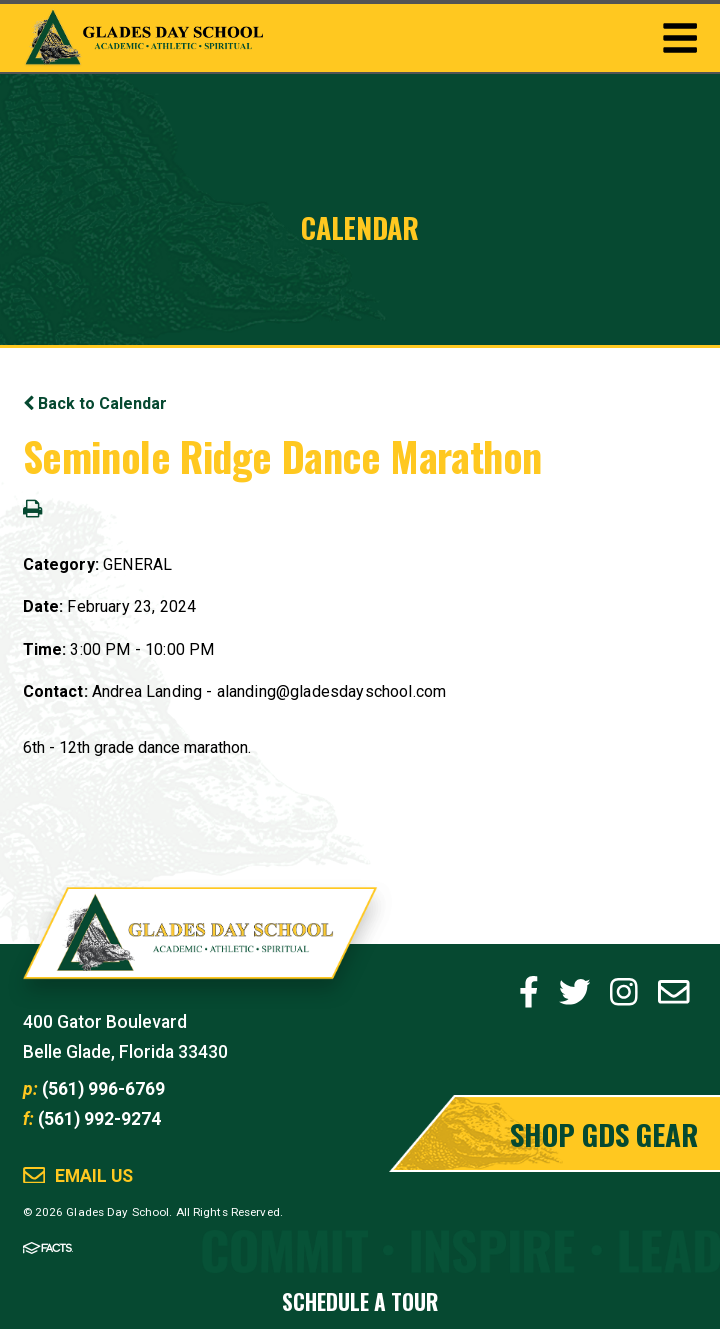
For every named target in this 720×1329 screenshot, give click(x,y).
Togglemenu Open (680, 38)
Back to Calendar (95, 403)
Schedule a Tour (360, 1301)
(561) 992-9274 (99, 1119)
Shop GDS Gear (604, 1133)
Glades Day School (200, 944)
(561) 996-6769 (103, 1089)
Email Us (94, 1176)
